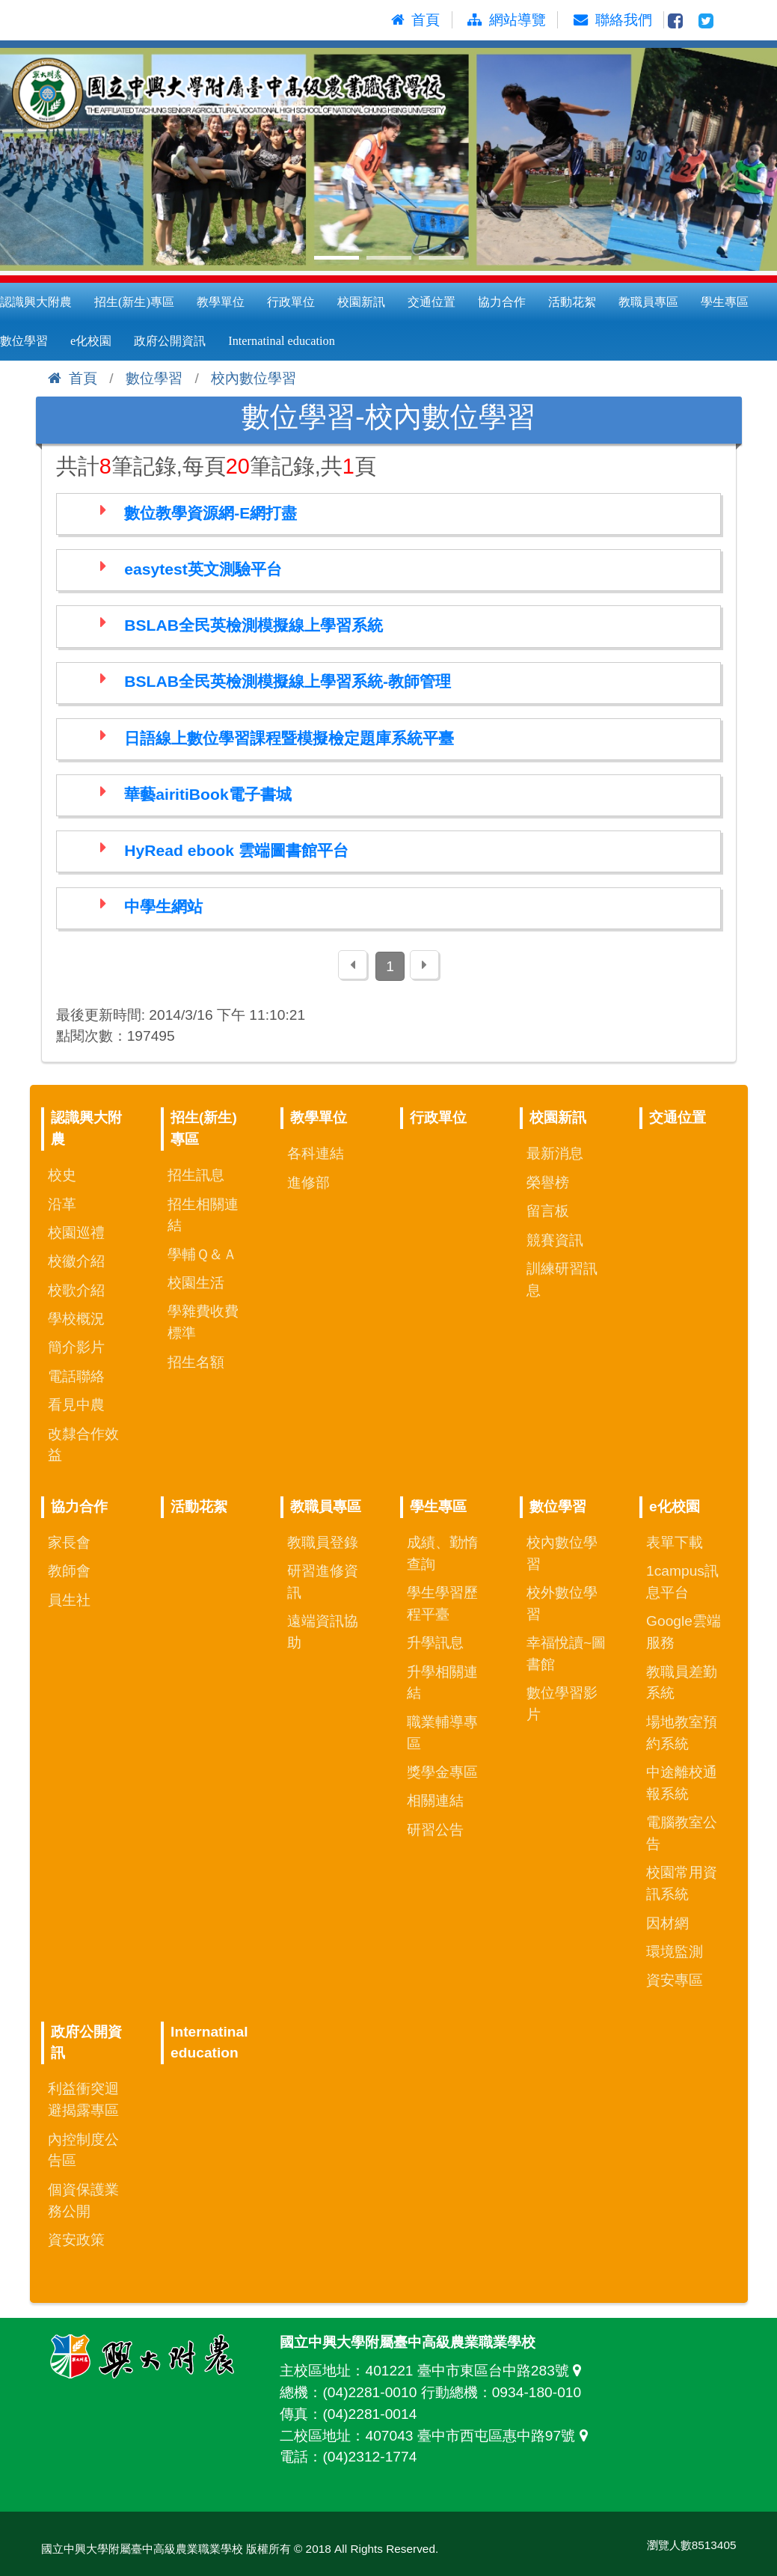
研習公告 (435, 1830)
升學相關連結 (442, 1682)
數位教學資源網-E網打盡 (210, 512)
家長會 (69, 1542)
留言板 (547, 1211)
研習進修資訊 (322, 1581)
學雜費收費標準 (203, 1322)
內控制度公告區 (83, 2150)
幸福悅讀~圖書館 (566, 1653)
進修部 (308, 1182)
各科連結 (315, 1153)
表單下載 (674, 1542)
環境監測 (674, 1951)
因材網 (667, 1923)
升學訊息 (435, 1642)
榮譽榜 (547, 1182)
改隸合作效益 (83, 1444)
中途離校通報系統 (681, 1783)
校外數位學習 (562, 1603)
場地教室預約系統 (681, 1733)
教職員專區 (648, 302)
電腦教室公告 (681, 1833)
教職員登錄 (322, 1542)
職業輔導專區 (442, 1733)
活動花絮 (572, 302)
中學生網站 (163, 906)
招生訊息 (196, 1175)
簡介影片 (76, 1347)
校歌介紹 (76, 1290)
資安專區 (674, 1980)
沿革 (62, 1204)
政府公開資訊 (170, 341)
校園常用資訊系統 (681, 1883)
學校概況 (76, 1319)
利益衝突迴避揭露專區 (83, 2099)
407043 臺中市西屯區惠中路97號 (480, 2436)
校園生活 (196, 1283)
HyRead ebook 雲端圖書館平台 (236, 850)
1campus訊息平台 (682, 1581)
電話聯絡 (76, 1376)
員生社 (69, 1600)
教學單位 (221, 302)
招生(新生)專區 (134, 302)
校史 (62, 1175)
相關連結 (435, 1800)
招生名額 (196, 1362)
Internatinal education (281, 341)
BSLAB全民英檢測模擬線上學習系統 (253, 625)
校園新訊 (361, 302)
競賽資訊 (554, 1240)
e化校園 (90, 341)
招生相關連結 (203, 1215)
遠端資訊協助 (322, 1631)
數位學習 (154, 378)
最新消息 (554, 1153)
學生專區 (725, 302)
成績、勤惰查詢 (442, 1553)
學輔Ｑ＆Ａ (202, 1254)
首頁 (72, 378)
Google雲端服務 (683, 1631)
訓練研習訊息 (562, 1279)
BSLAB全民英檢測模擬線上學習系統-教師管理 (287, 681)
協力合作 (502, 302)
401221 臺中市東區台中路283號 (476, 2370)
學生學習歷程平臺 (442, 1603)
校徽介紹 (76, 1261)
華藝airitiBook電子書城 (207, 794)
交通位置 (431, 302)
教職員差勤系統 (681, 1682)
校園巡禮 (76, 1232)
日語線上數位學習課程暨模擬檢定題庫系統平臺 (289, 738)
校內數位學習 (253, 378)
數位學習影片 (562, 1703)
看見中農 (76, 1405)
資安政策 (76, 2240)
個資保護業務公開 (83, 2200)
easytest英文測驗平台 (203, 569)
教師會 (69, 1571)
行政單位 (291, 302)
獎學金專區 (442, 1772)
